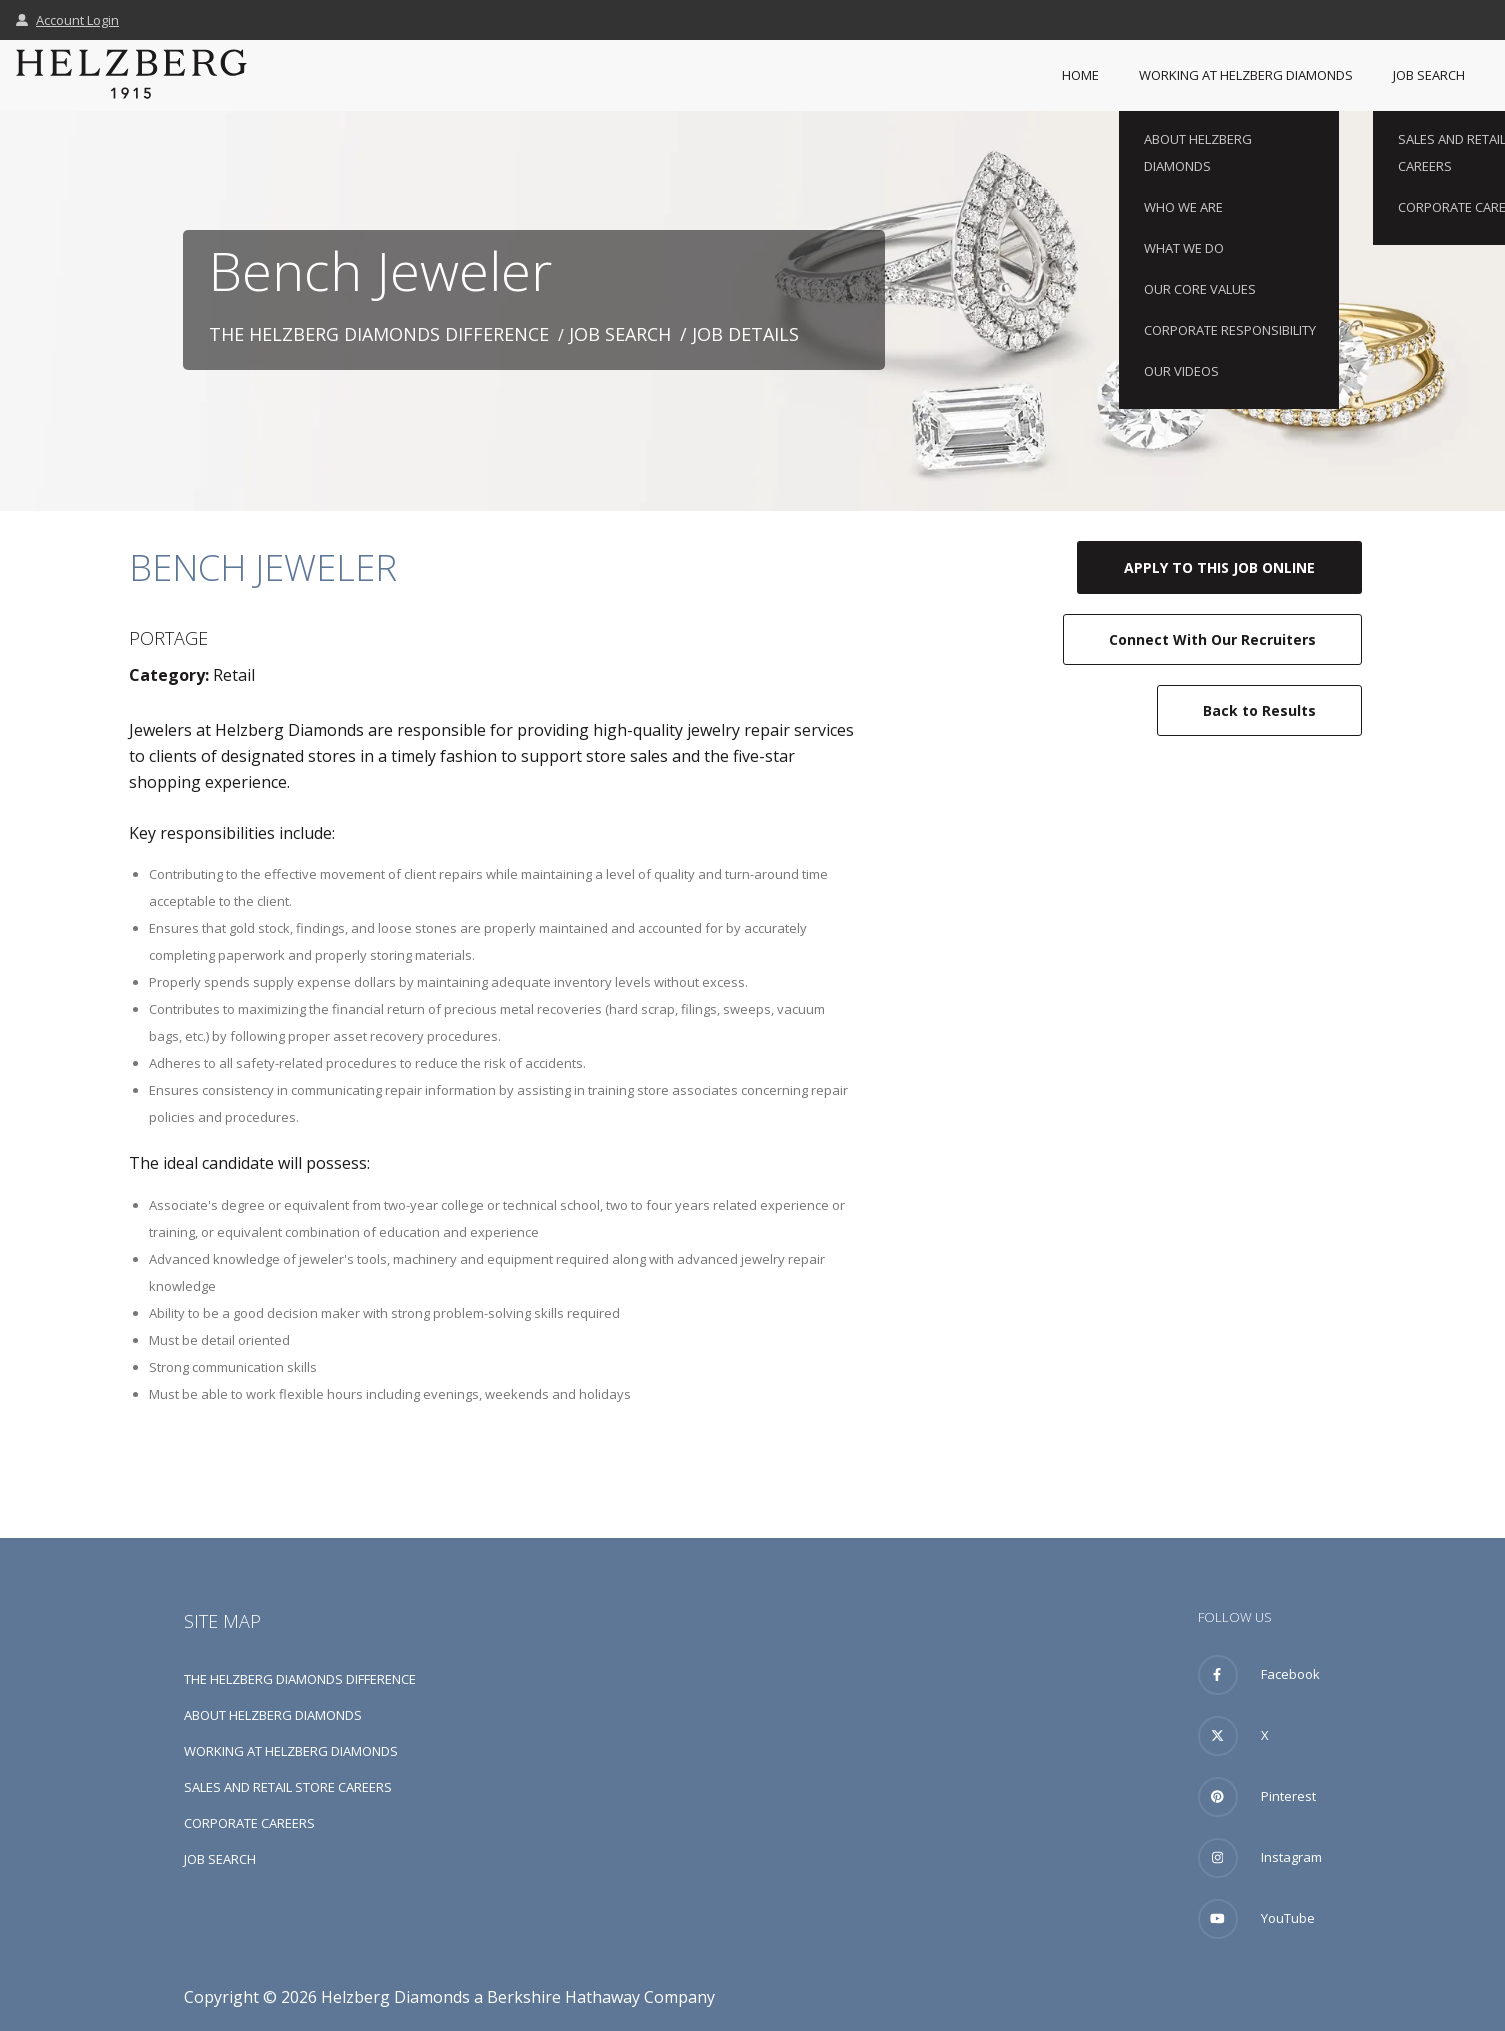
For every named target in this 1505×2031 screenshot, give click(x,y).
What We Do (1184, 248)
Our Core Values (1200, 289)
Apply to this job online (1219, 567)
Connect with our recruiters (1212, 639)
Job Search (1429, 75)
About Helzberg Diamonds (1198, 152)
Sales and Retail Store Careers (288, 1787)
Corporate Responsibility (1230, 330)
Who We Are (1183, 207)
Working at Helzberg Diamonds (1246, 75)
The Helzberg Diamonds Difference (379, 334)
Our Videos (1181, 371)
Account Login (67, 20)
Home (1080, 75)
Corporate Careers (249, 1823)
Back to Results (1259, 710)
